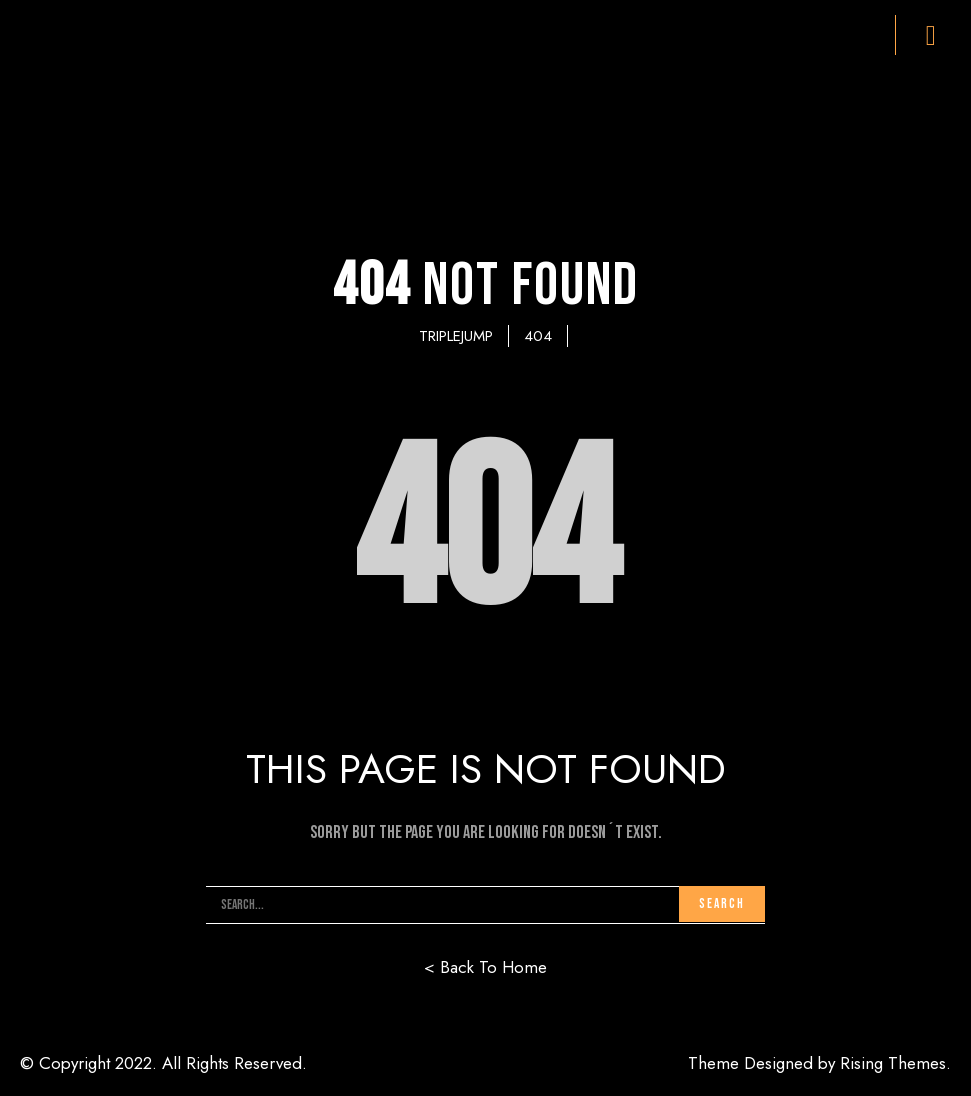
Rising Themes (893, 1063)
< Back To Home (485, 967)
